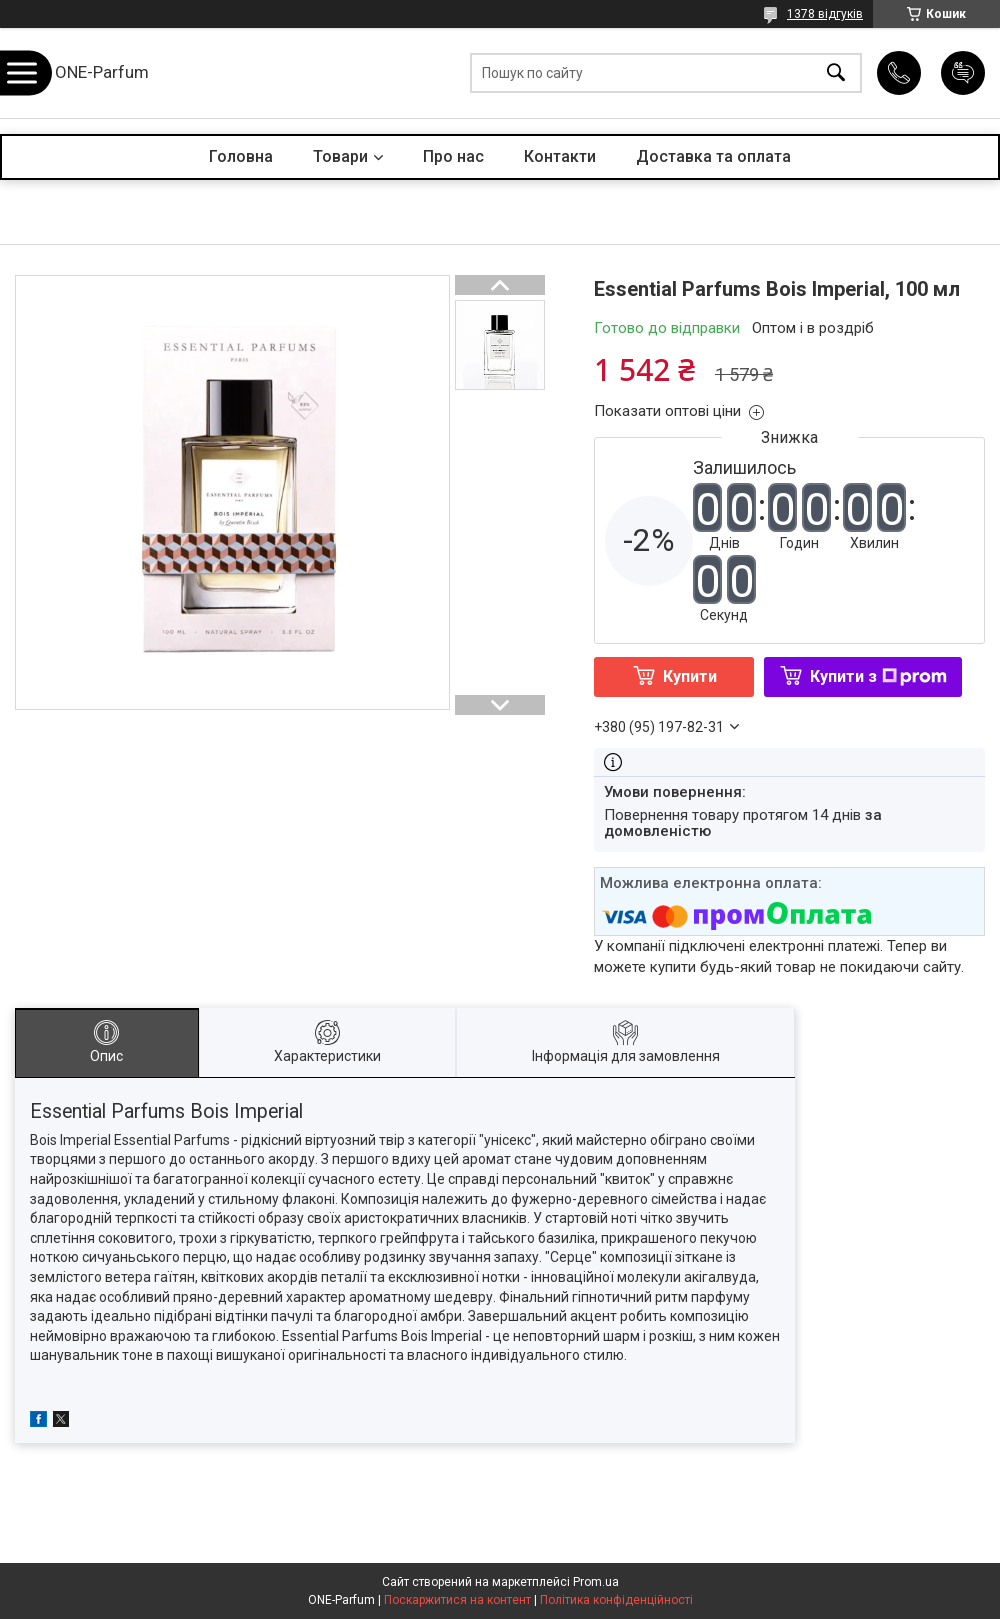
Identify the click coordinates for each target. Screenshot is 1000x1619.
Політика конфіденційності (616, 1600)
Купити (690, 676)
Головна (241, 156)
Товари (340, 156)
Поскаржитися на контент (457, 1600)
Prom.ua (596, 1582)
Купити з (878, 676)
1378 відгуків (825, 14)
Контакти (560, 156)
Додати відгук (963, 73)
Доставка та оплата (713, 156)
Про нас (453, 156)
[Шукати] (836, 73)
